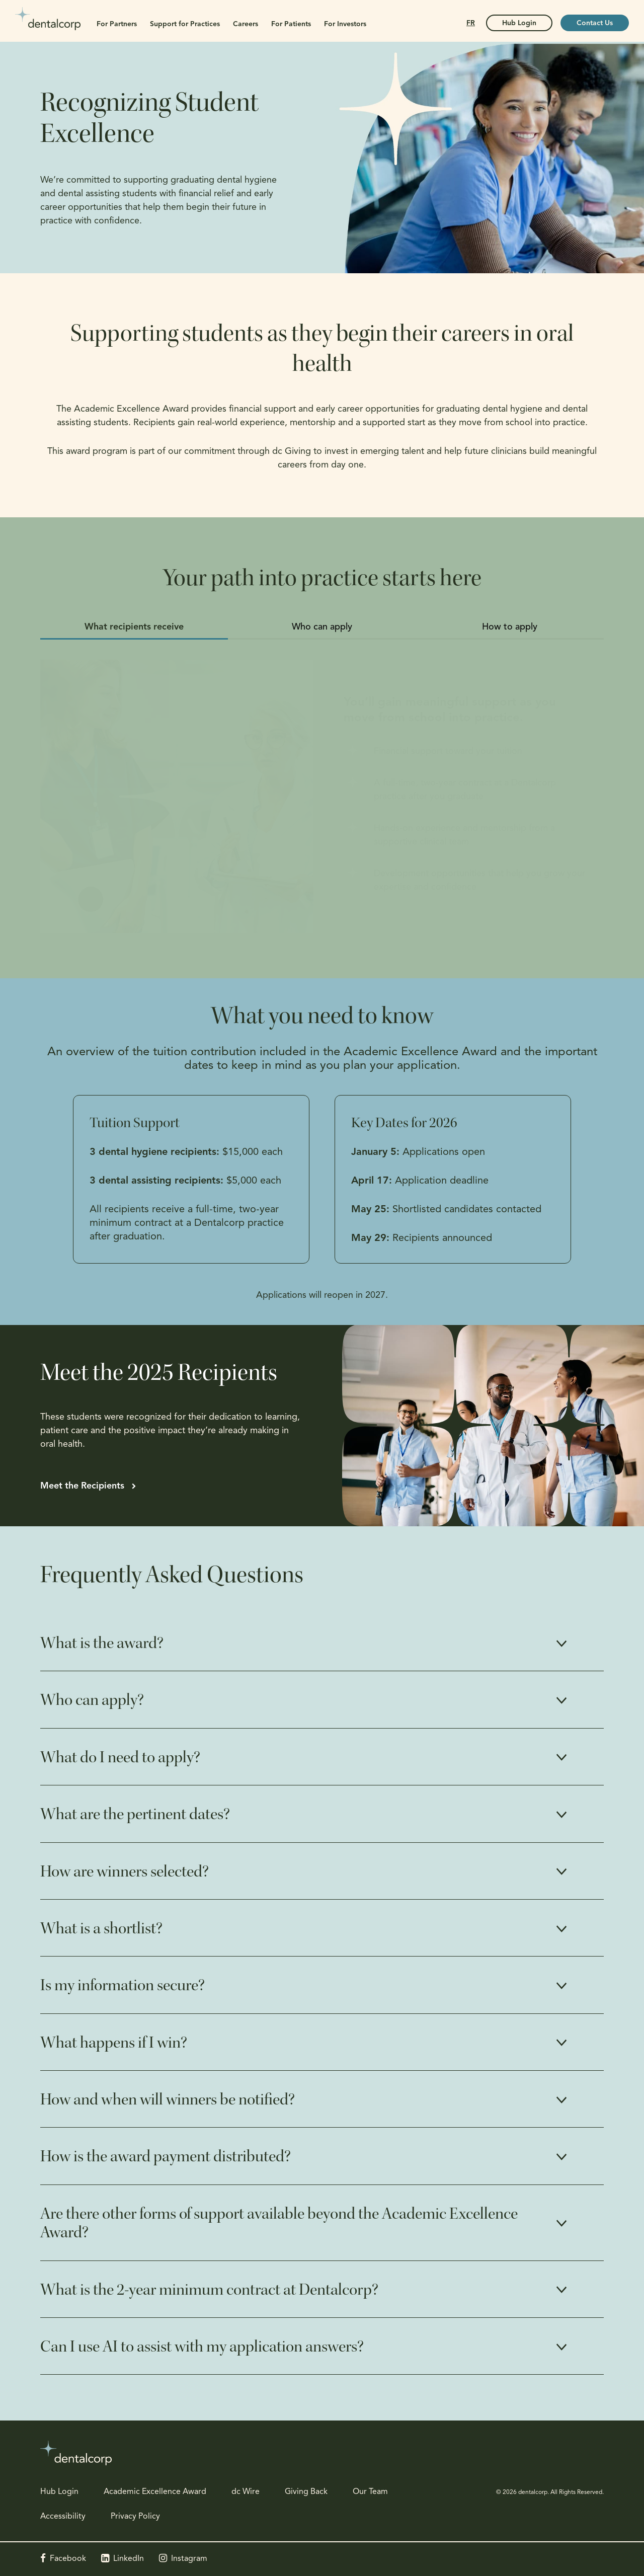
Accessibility (63, 2517)
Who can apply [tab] (322, 627)
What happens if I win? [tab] (113, 2043)
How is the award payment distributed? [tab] (165, 2156)
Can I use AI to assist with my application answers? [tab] (202, 2346)
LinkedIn (128, 2559)
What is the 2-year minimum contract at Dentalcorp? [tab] (209, 2290)
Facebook (68, 2559)
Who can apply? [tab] (92, 1700)
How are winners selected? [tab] (124, 1871)
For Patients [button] (291, 24)
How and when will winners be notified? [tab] (167, 2099)
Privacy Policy (135, 2517)
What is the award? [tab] (102, 1643)
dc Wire (245, 2492)
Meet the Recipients (82, 1486)
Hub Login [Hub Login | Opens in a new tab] (519, 23)
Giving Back (306, 2492)
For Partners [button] (117, 24)
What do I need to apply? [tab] (120, 1757)
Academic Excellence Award (155, 2492)
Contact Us (595, 23)
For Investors (345, 24)
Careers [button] (245, 24)
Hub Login (59, 2492)
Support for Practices (185, 24)
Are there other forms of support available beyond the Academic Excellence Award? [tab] (279, 2223)
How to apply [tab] (509, 627)
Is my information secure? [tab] (122, 1985)
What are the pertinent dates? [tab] (135, 1814)
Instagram (189, 2559)
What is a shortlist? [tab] (101, 1928)
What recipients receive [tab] (134, 627)
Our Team (370, 2492)
